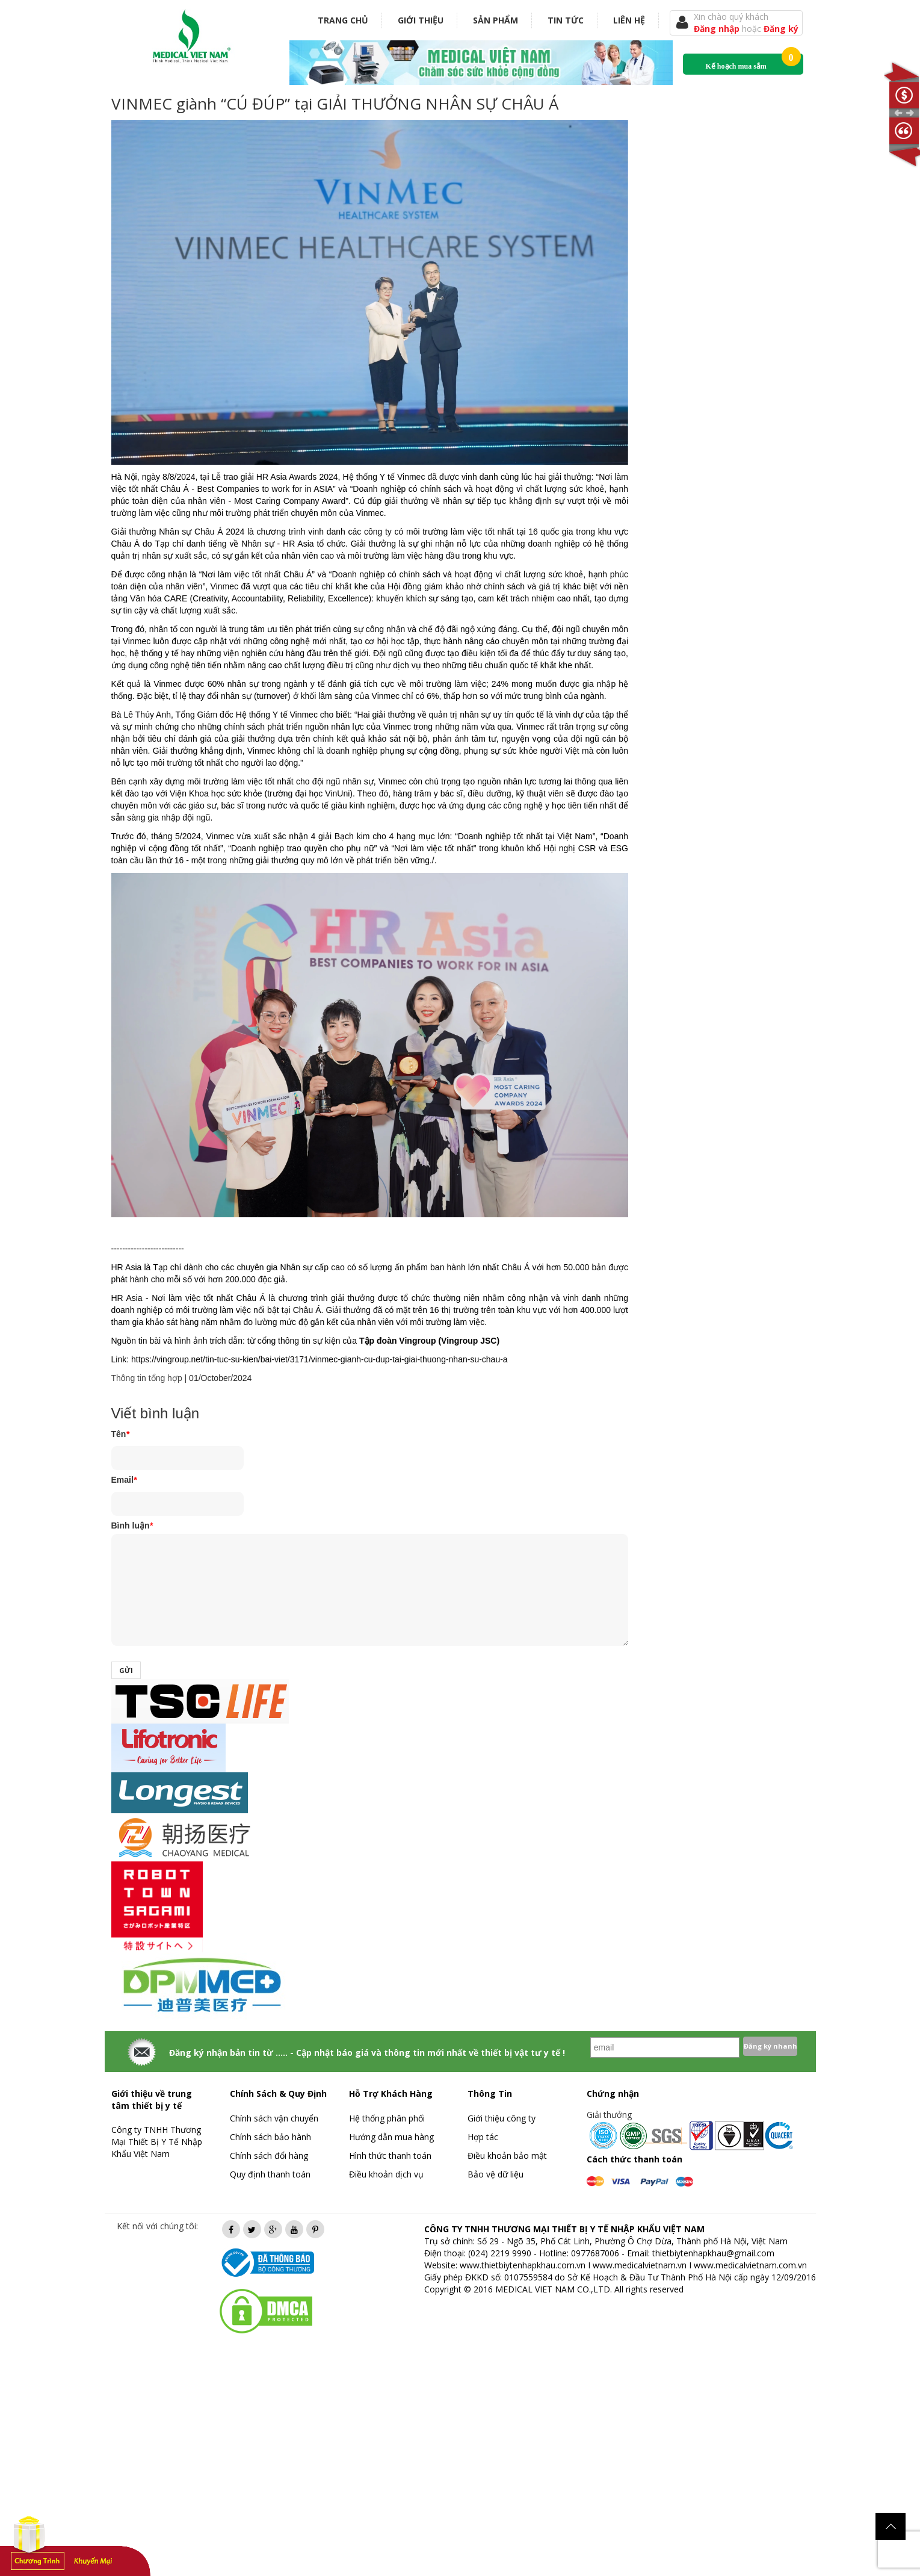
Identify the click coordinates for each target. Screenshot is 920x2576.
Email (124, 1480)
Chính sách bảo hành (270, 2137)
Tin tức (566, 20)
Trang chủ (343, 20)
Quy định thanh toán (270, 2174)
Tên (120, 1434)
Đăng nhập (718, 28)
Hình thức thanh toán (390, 2155)
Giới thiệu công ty (502, 2118)
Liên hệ (629, 20)
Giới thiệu (420, 20)
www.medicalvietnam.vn (640, 2265)
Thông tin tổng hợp (146, 1378)
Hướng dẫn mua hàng (391, 2137)
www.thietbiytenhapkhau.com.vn (522, 2265)
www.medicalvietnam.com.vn (750, 2265)
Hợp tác (483, 2137)
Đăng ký (781, 28)
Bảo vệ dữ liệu (495, 2174)
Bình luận (132, 1525)
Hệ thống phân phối (387, 2118)
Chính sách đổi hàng (269, 2155)
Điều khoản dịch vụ (386, 2174)
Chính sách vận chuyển (274, 2118)
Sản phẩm (495, 20)
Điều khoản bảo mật (507, 2155)
